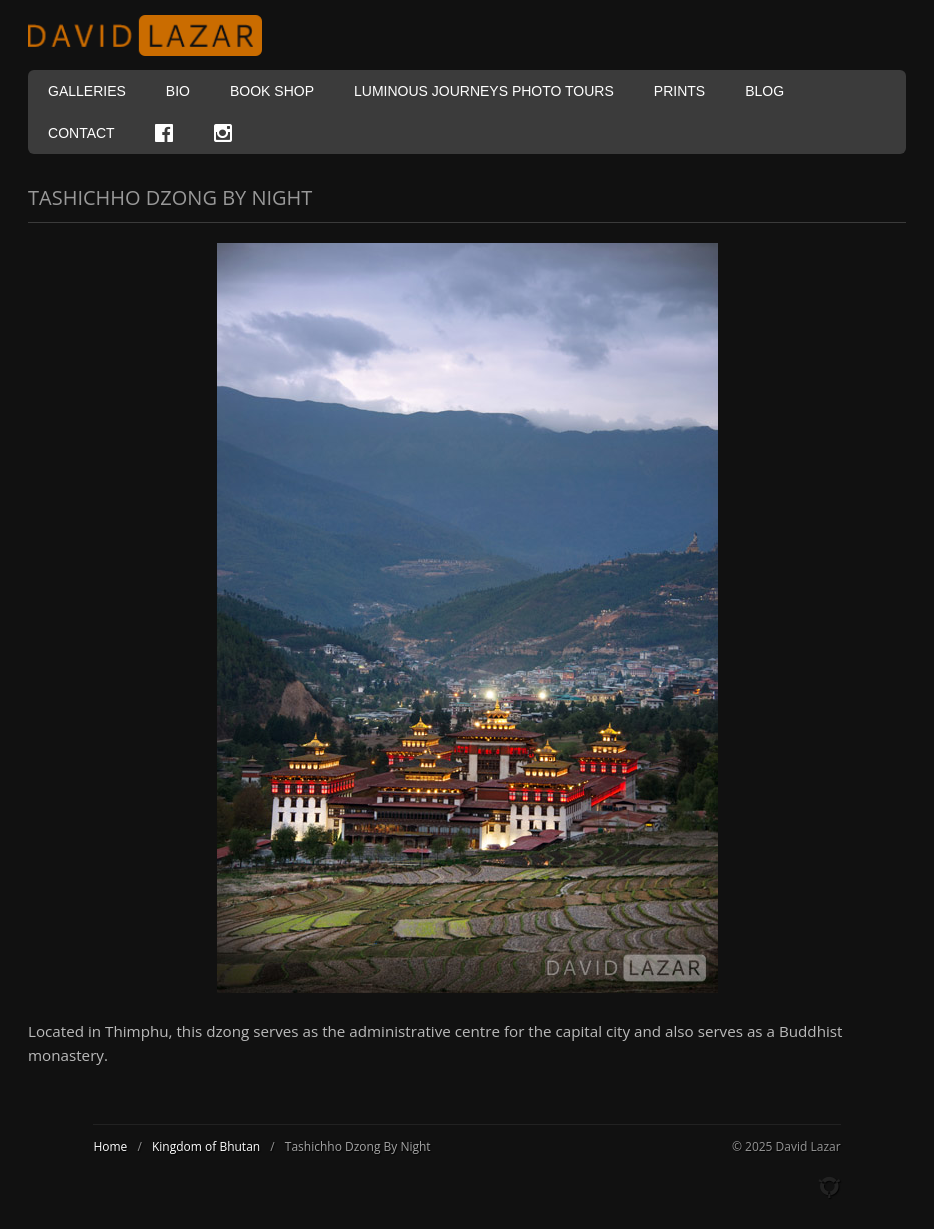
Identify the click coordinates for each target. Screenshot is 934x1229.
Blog (764, 91)
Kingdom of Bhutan (206, 1146)
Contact (81, 133)
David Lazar (153, 35)
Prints (679, 91)
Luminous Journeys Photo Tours (484, 91)
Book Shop (272, 91)
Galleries (87, 91)
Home (110, 1146)
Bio (178, 91)
